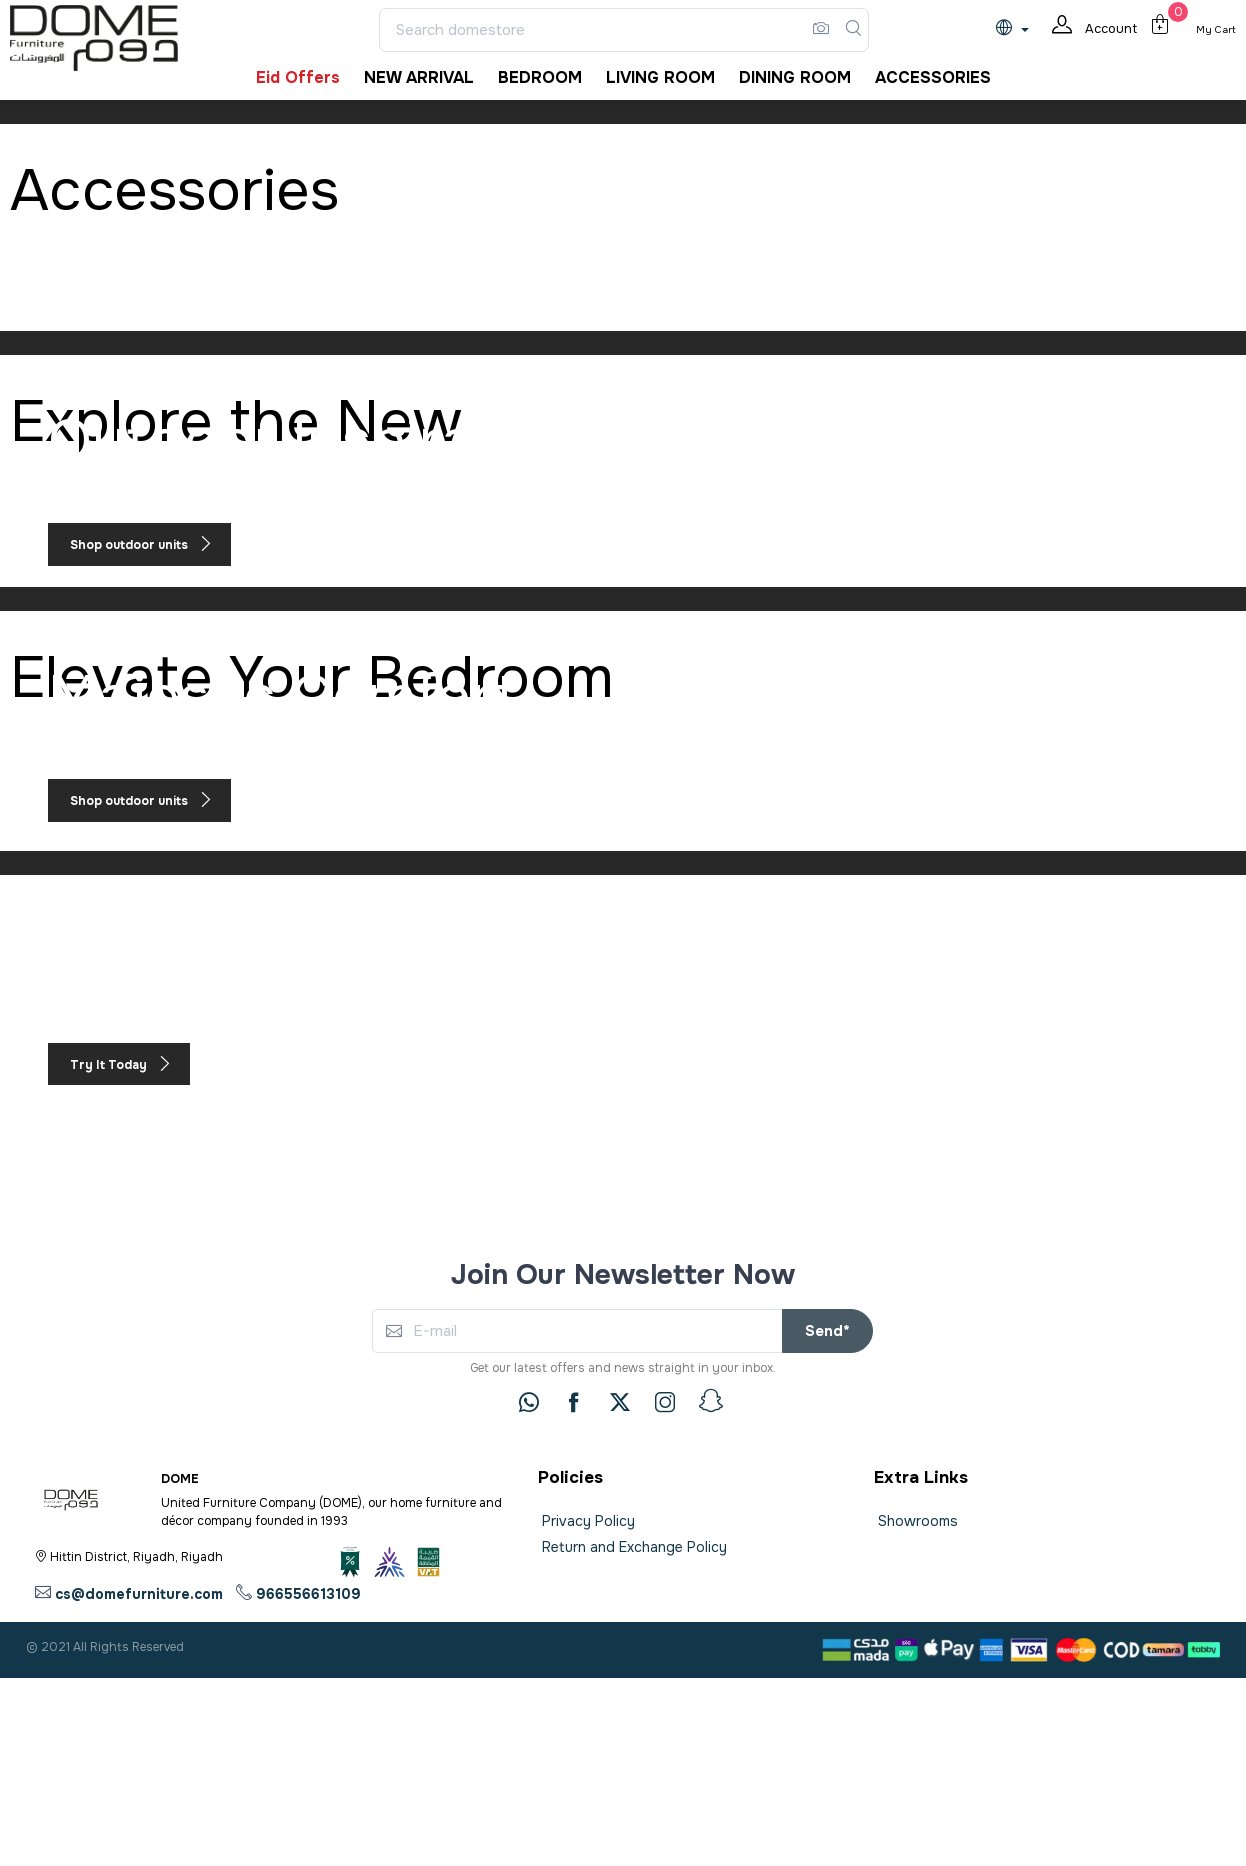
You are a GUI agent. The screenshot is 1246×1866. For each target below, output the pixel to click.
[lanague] (1017, 29)
